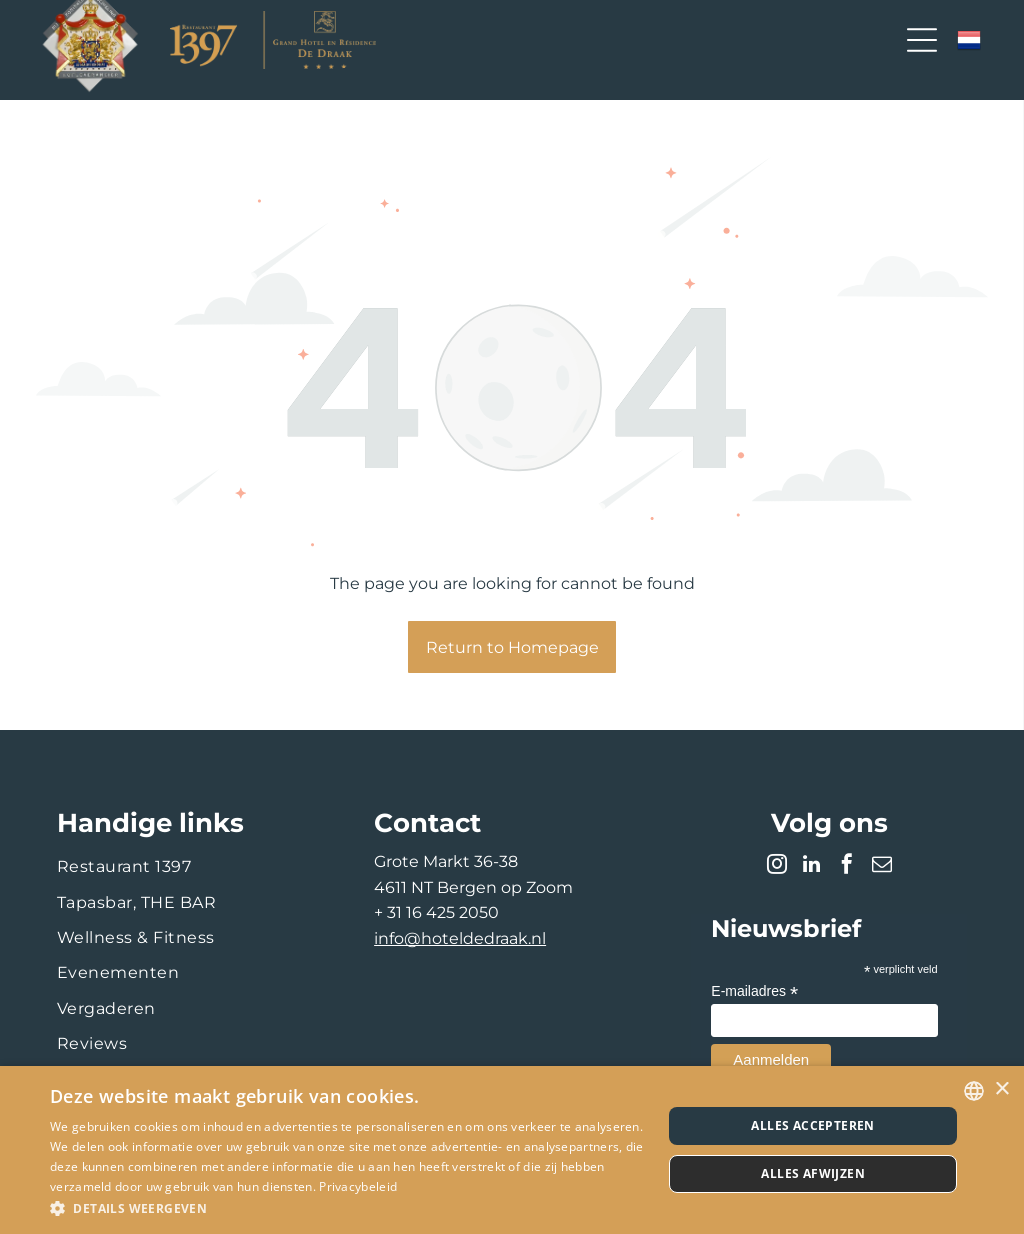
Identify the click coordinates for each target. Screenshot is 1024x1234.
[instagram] (777, 866)
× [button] (1001, 1089)
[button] (347, 1207)
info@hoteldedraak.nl (460, 938)
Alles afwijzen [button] (813, 1173)
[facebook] (847, 866)
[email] (882, 866)
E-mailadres (754, 991)
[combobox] (974, 1091)
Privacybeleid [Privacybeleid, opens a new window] (358, 1186)
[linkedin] (812, 866)
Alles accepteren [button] (812, 1125)
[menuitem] (195, 866)
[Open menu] (922, 40)
